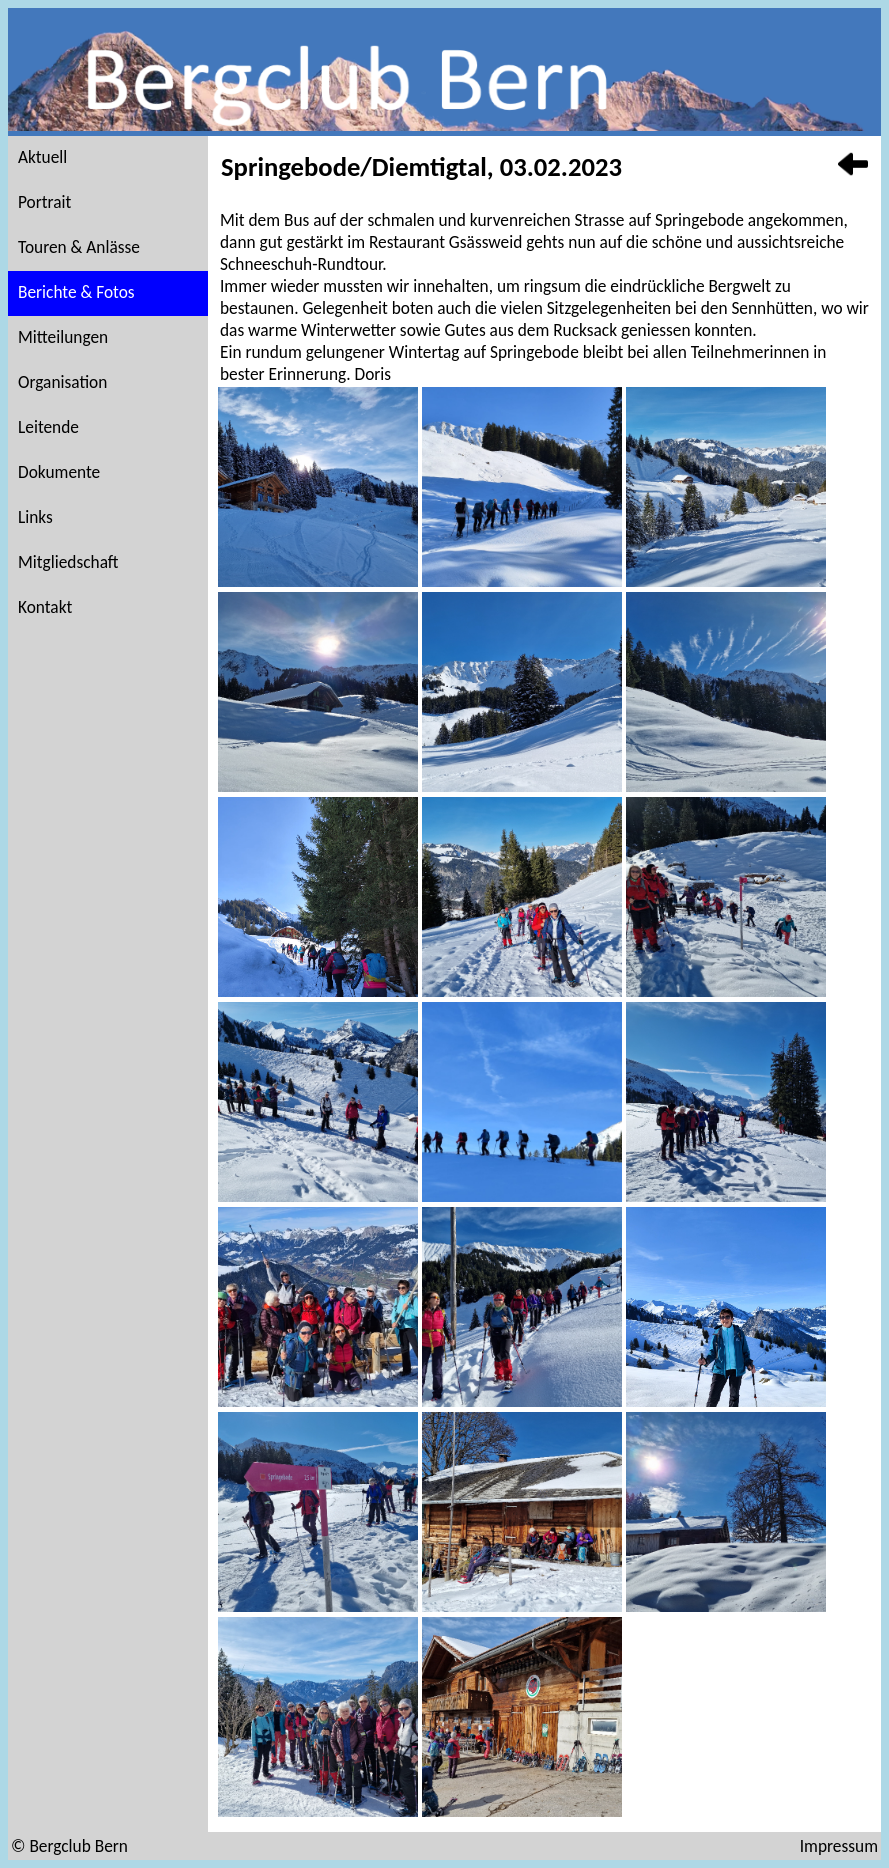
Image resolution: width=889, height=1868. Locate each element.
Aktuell (42, 157)
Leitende (48, 427)
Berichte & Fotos (76, 292)
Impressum (839, 1846)
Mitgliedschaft (68, 562)
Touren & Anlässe (79, 247)
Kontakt (45, 607)
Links (35, 517)
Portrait (44, 202)
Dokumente (59, 472)
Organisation (62, 382)
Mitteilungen (63, 337)
